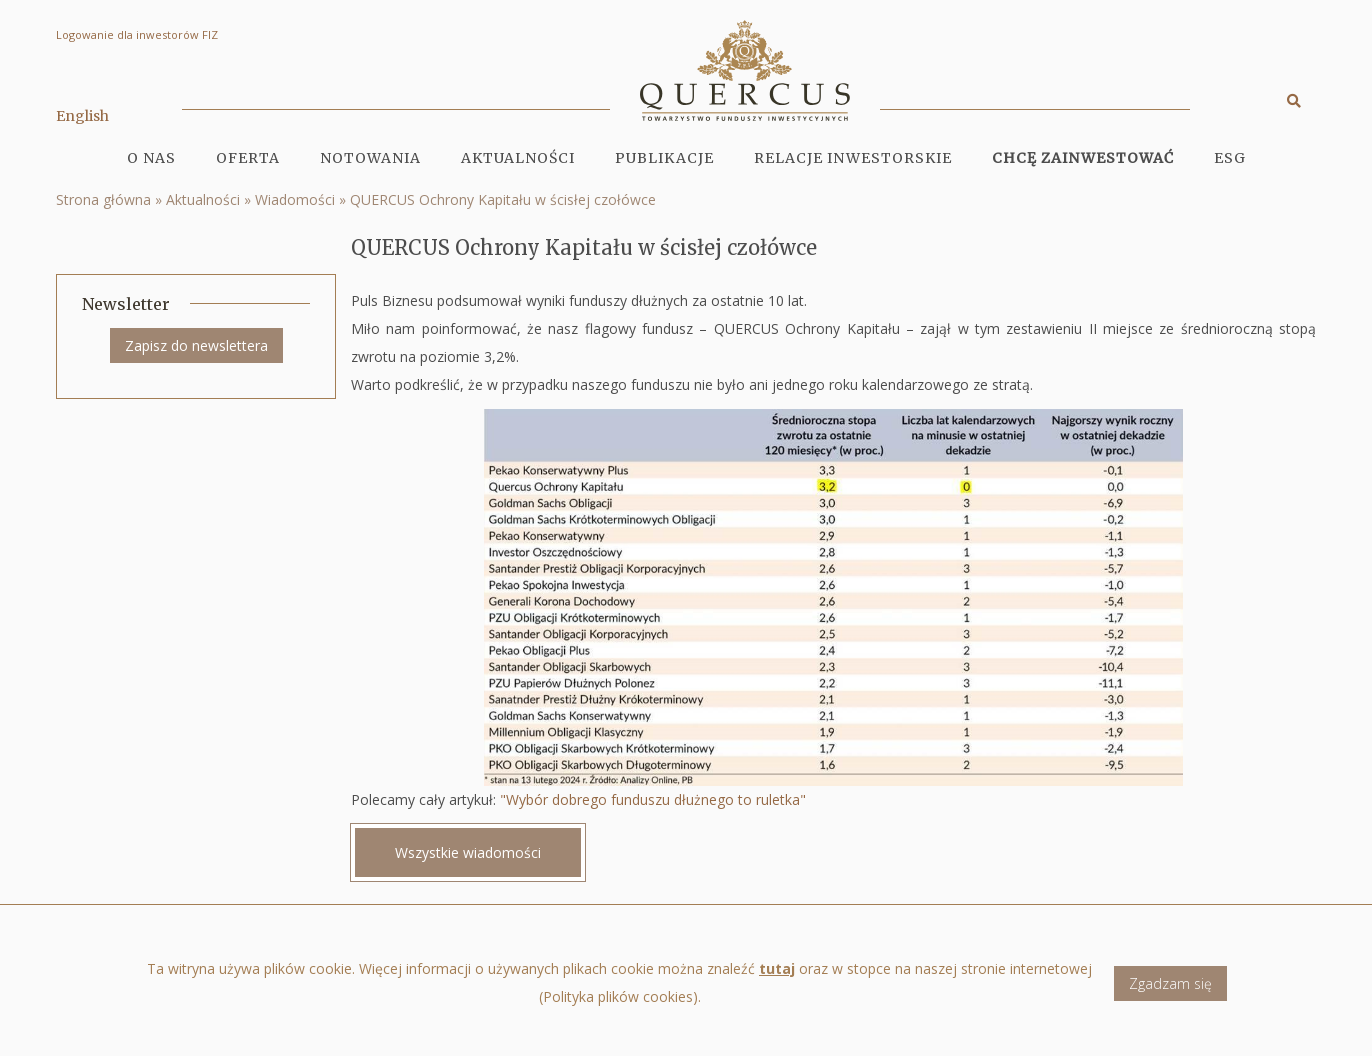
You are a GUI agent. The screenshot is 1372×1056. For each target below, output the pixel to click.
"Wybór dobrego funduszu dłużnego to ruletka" (653, 799)
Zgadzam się (1170, 983)
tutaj (777, 968)
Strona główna (103, 199)
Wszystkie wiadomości (468, 852)
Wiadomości (295, 199)
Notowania (370, 158)
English (82, 116)
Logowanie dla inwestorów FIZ (137, 34)
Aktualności (518, 158)
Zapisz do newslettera (196, 345)
